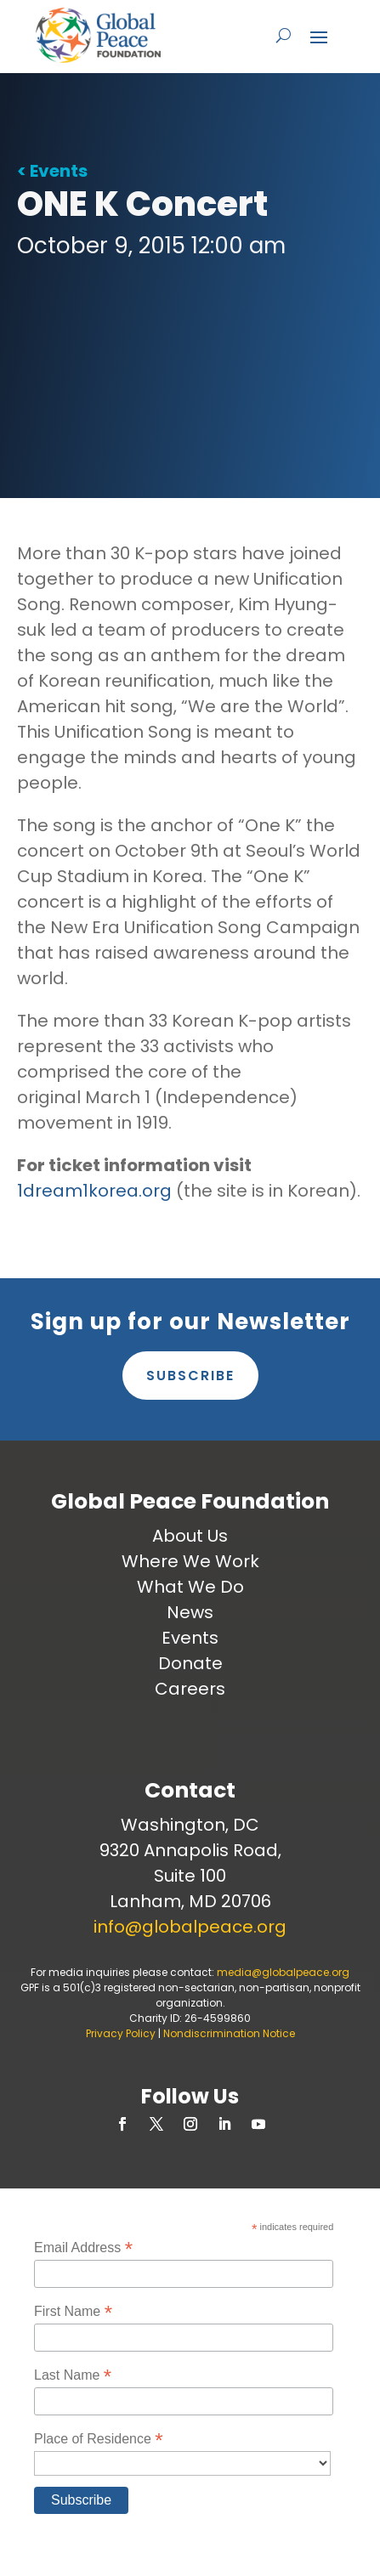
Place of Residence (98, 2439)
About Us (190, 1536)
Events (190, 1638)
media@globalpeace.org (283, 1972)
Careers (190, 1689)
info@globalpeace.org (190, 1927)
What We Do (190, 1587)
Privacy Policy (121, 2033)
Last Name (72, 2375)
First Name (73, 2311)
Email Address (83, 2247)
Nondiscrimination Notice (229, 2033)
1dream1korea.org (94, 1191)
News (190, 1612)
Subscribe (190, 1375)
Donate (190, 1663)
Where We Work (190, 1561)
